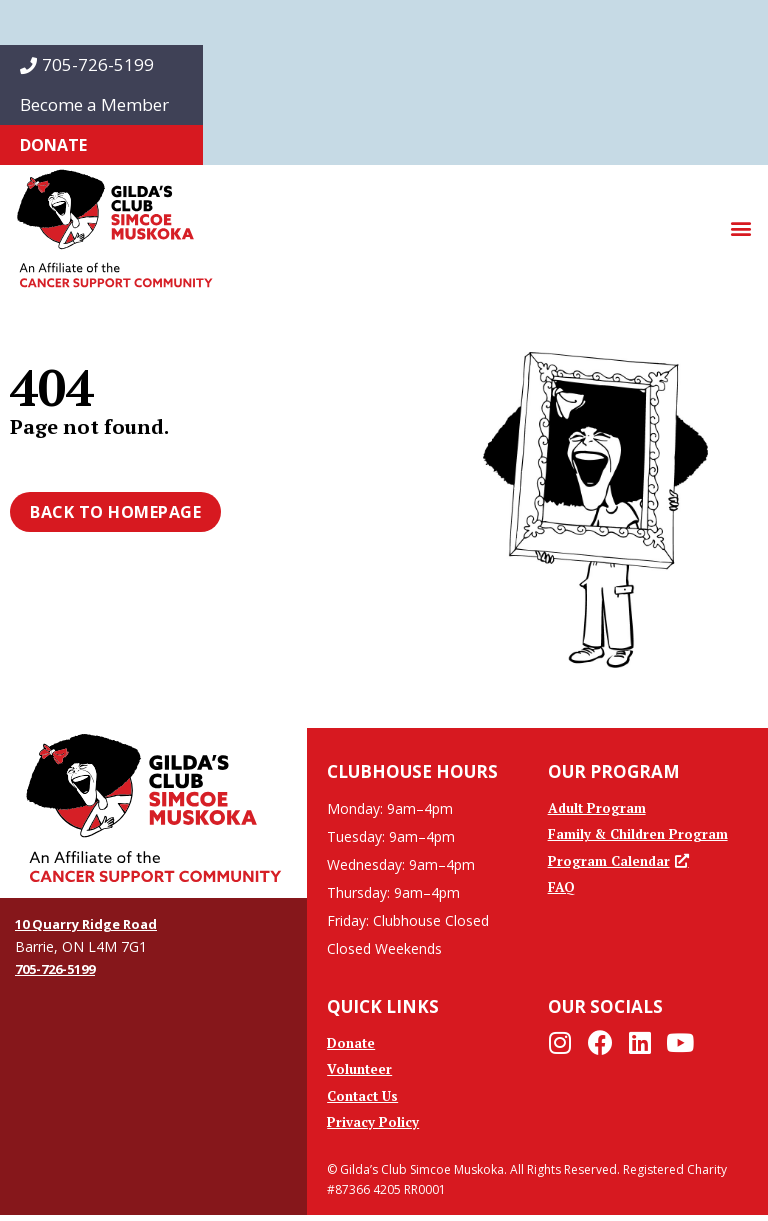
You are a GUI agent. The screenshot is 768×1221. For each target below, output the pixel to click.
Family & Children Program (640, 836)
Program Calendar (620, 864)
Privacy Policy (373, 1127)
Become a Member (94, 104)
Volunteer (360, 1071)
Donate (53, 145)
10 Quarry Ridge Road (92, 923)
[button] (741, 228)
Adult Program (598, 808)
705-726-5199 (87, 64)
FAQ (561, 892)
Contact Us (365, 1099)
